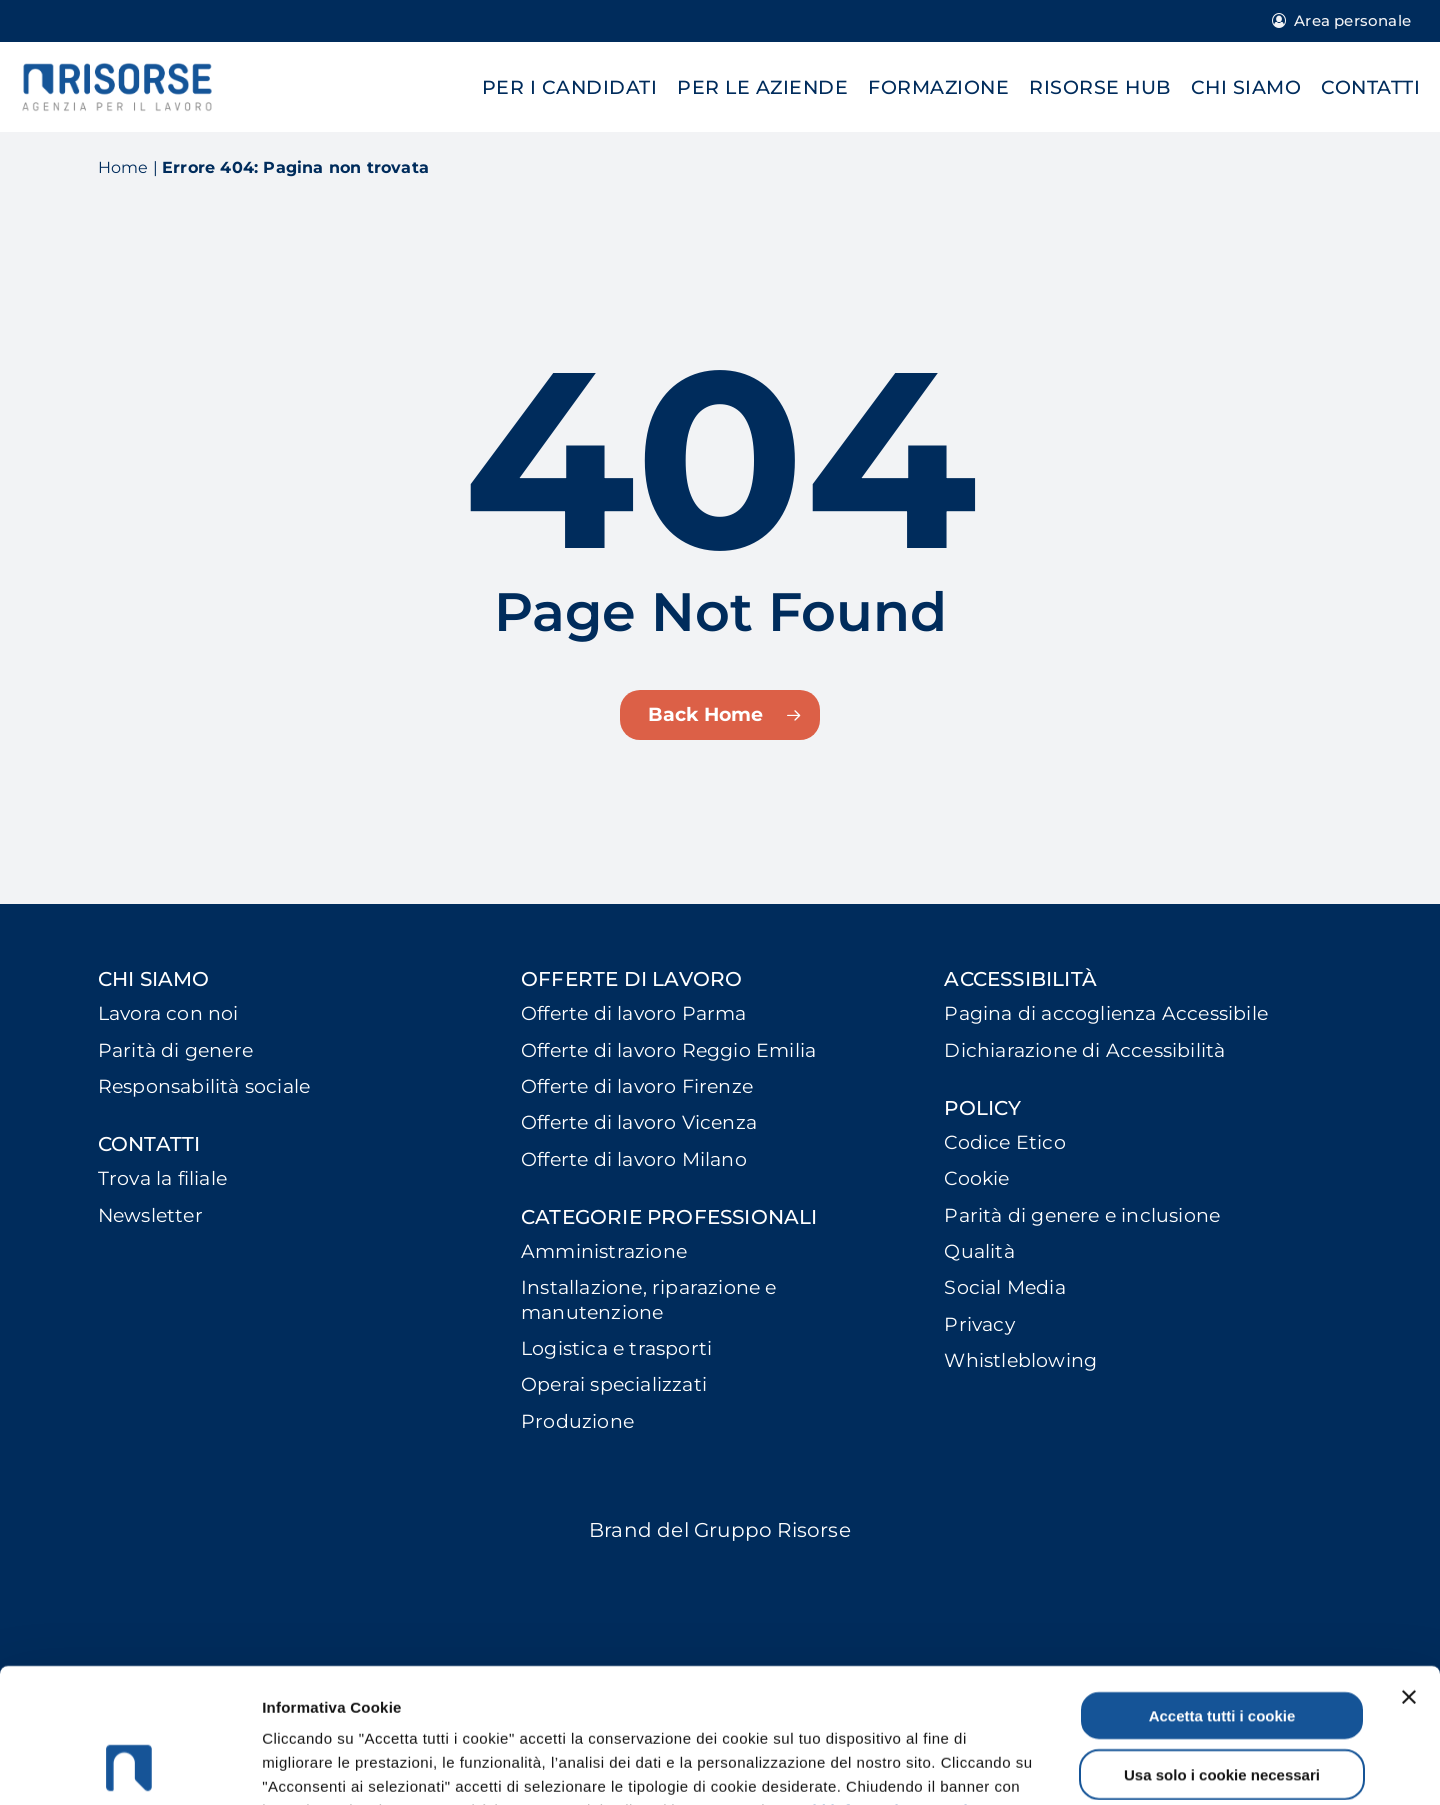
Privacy (979, 1324)
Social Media (1004, 1287)
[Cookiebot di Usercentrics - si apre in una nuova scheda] (129, 1766)
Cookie (976, 1178)
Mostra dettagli (1062, 1765)
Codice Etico (1004, 1142)
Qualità (979, 1251)
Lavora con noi (168, 1013)
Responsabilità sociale (204, 1086)
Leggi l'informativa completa (883, 1684)
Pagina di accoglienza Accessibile (1106, 1013)
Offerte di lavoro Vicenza (639, 1122)
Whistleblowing (1020, 1360)
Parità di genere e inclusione (1082, 1215)
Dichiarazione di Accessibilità (1084, 1050)
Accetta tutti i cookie (1222, 1589)
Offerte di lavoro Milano (634, 1159)
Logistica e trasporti (616, 1348)
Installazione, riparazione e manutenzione (649, 1299)
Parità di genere (175, 1050)
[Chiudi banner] (1409, 1571)
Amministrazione (604, 1251)
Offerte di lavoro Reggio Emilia (668, 1050)
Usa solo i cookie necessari (1222, 1648)
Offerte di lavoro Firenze (637, 1086)
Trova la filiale (162, 1178)
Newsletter (150, 1215)
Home (123, 167)
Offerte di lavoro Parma (634, 1013)
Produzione (577, 1421)
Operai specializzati (614, 1384)
